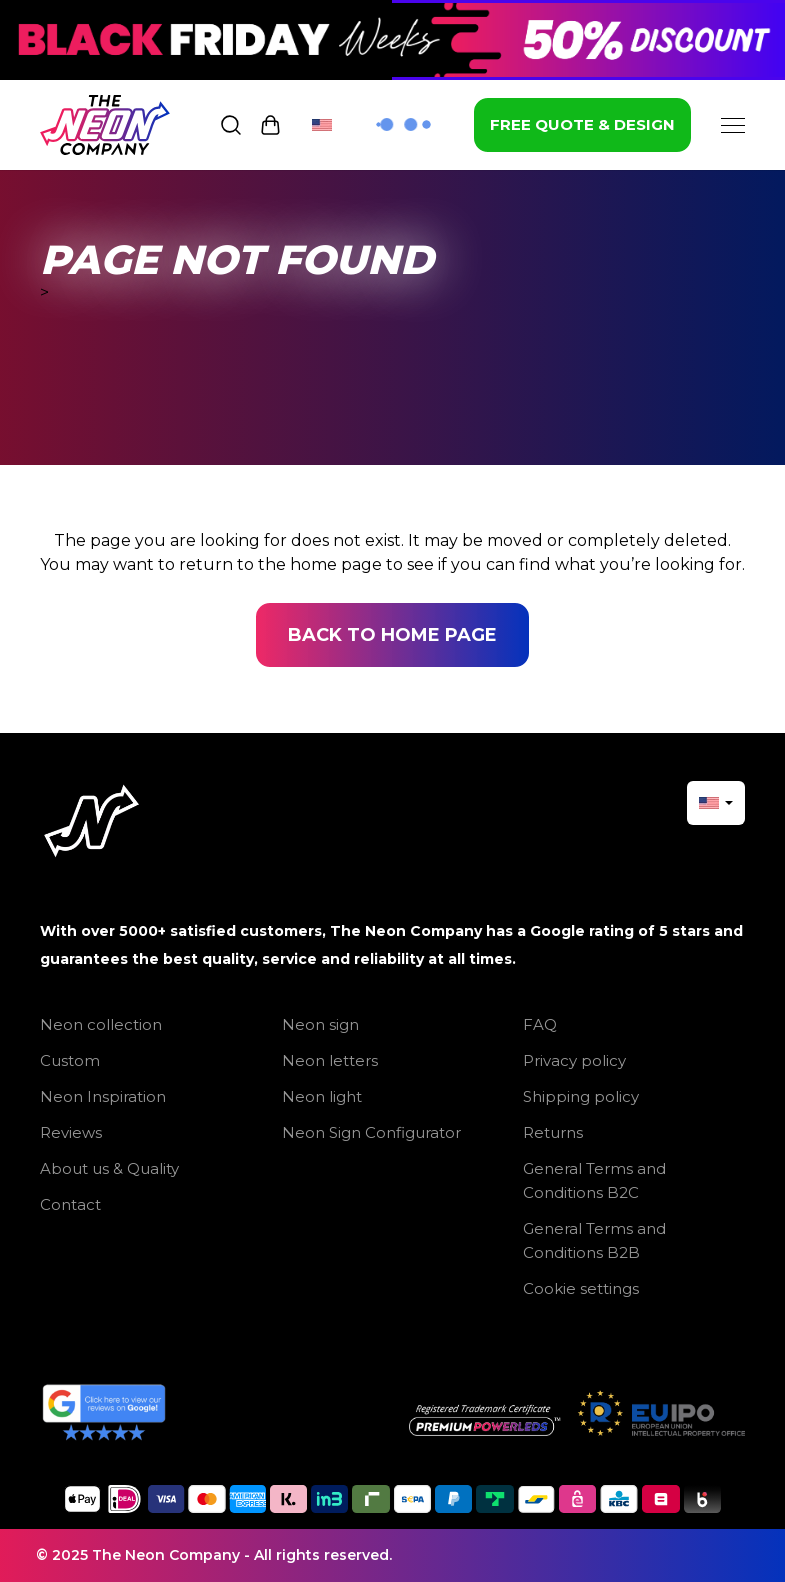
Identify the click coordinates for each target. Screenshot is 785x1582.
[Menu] (733, 125)
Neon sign (320, 1024)
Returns (553, 1132)
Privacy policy (574, 1060)
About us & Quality (109, 1168)
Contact (70, 1204)
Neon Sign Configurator (371, 1132)
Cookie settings (581, 1288)
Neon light (322, 1096)
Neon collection (101, 1024)
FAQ (540, 1024)
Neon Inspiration (103, 1096)
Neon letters (330, 1060)
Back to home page (392, 635)
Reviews (71, 1132)
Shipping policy (581, 1096)
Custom (70, 1060)
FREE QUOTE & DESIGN (582, 124)
